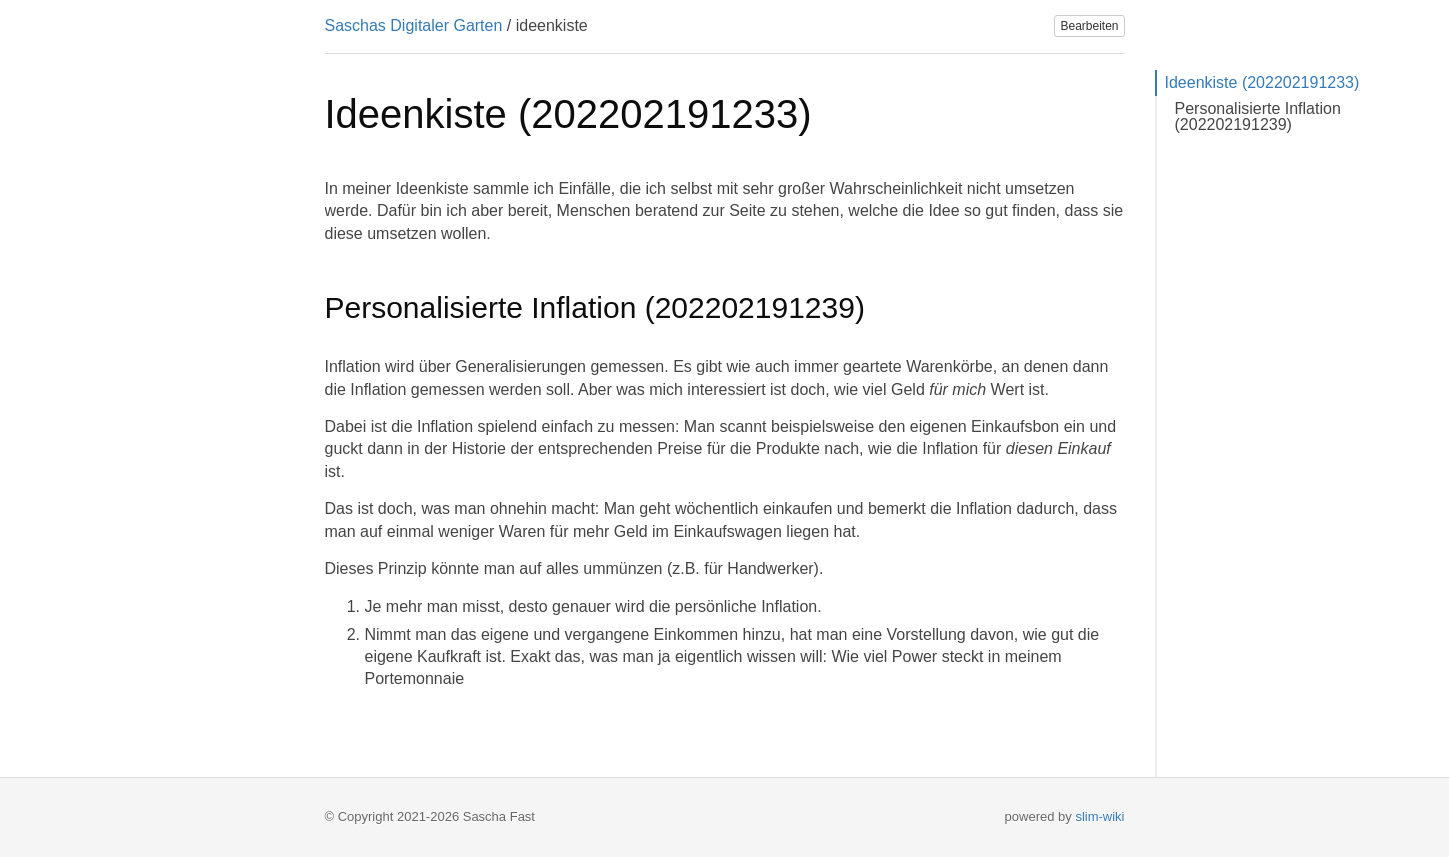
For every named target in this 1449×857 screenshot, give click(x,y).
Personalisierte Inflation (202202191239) (1258, 116)
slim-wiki (1099, 816)
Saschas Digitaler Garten (414, 25)
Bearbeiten (1089, 26)
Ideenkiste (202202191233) (1262, 82)
